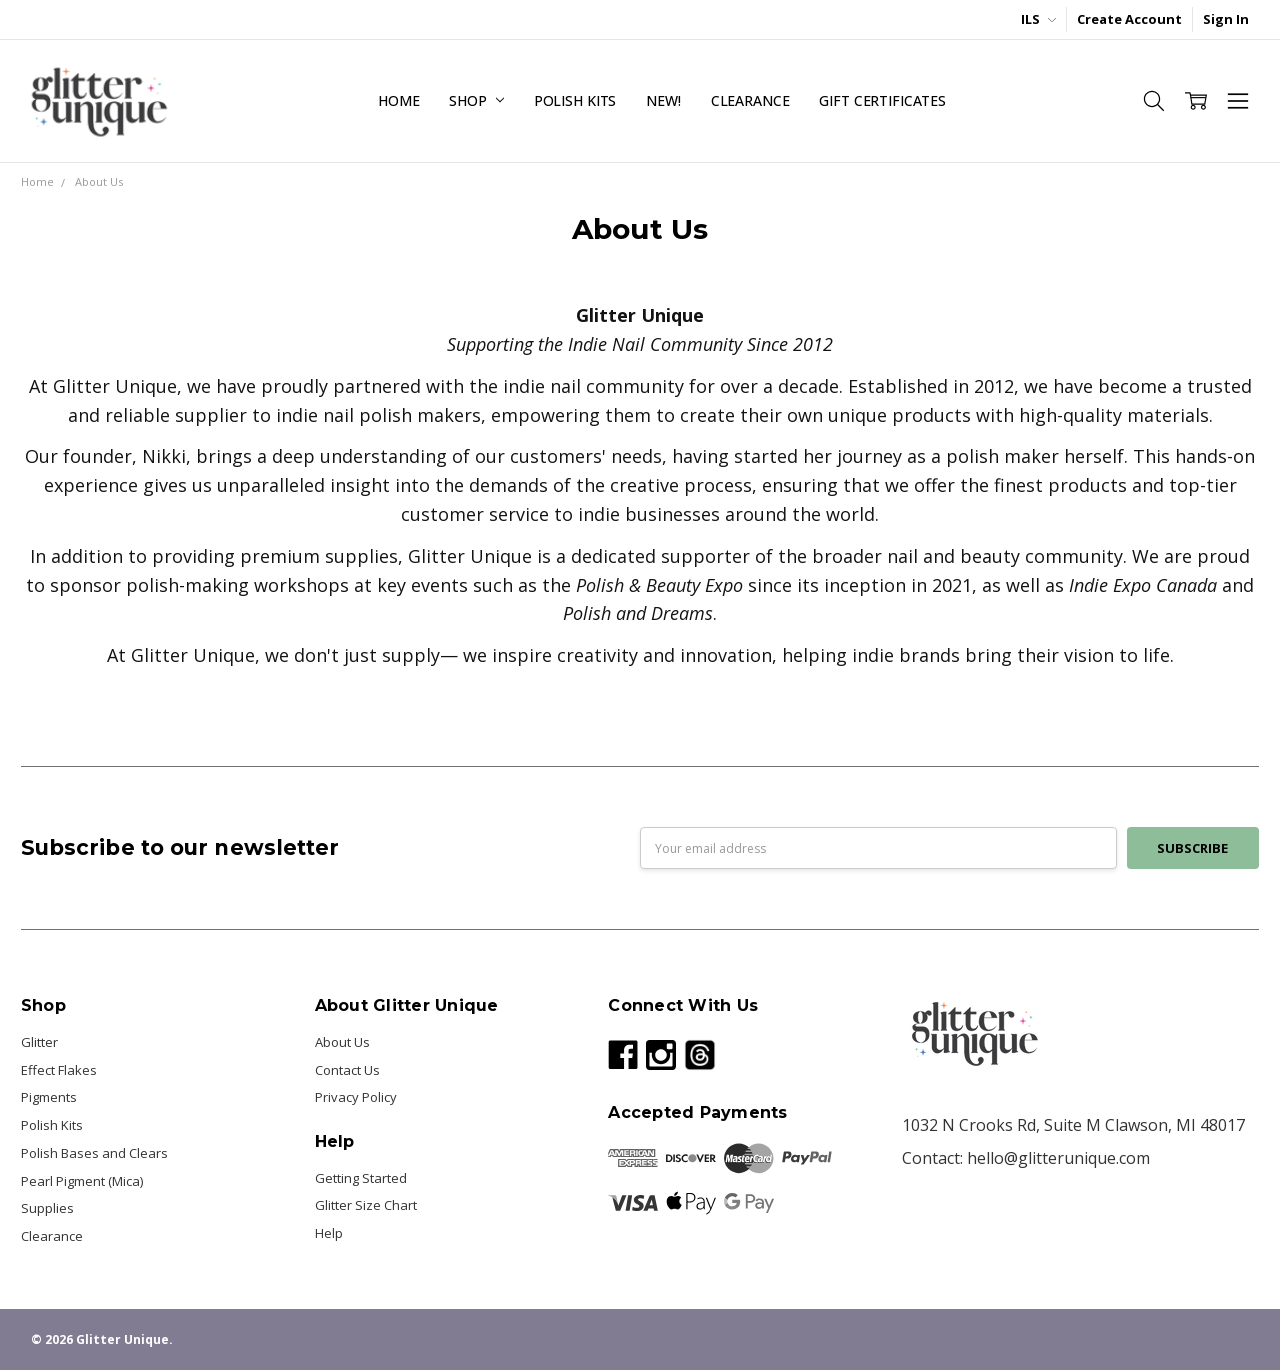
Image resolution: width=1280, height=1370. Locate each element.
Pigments (49, 1097)
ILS (1038, 19)
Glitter (39, 1042)
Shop (476, 100)
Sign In (1226, 19)
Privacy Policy (356, 1097)
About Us (342, 1042)
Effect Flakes (59, 1070)
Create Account (1129, 19)
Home (398, 100)
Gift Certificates (882, 100)
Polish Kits (575, 100)
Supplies (47, 1208)
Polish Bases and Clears (94, 1153)
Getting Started (361, 1178)
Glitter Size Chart (366, 1205)
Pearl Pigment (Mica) (82, 1181)
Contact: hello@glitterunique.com (1026, 1158)
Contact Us (347, 1070)
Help (329, 1233)
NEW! (663, 100)
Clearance (750, 100)
